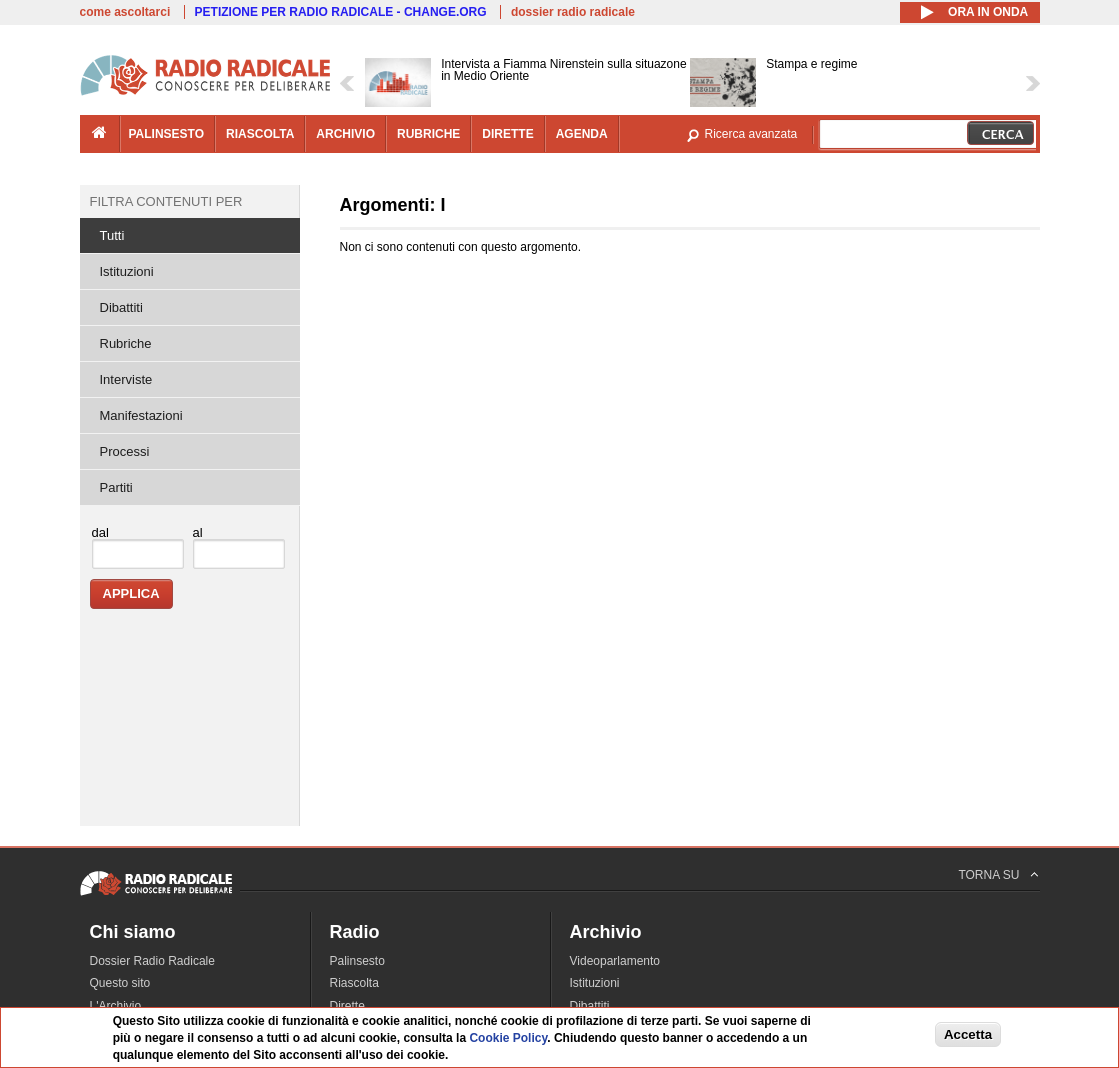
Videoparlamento (615, 961)
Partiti (116, 487)
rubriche (428, 134)
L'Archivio (116, 1006)
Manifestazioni (141, 415)
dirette (507, 134)
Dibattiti (121, 307)
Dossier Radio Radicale (152, 961)
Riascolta (354, 983)
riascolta (260, 134)
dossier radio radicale (573, 12)
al (198, 532)
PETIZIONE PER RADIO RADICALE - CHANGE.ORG (341, 12)
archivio (345, 134)
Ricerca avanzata (751, 134)
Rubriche (126, 343)
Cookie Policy (508, 1038)
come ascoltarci (125, 12)
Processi (125, 451)
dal (100, 532)
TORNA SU (988, 875)
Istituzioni (127, 271)
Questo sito (120, 983)
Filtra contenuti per (166, 201)
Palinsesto (357, 961)
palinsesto (167, 134)
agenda (582, 134)
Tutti (112, 235)
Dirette (347, 1006)
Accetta (968, 1034)
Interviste (126, 379)
